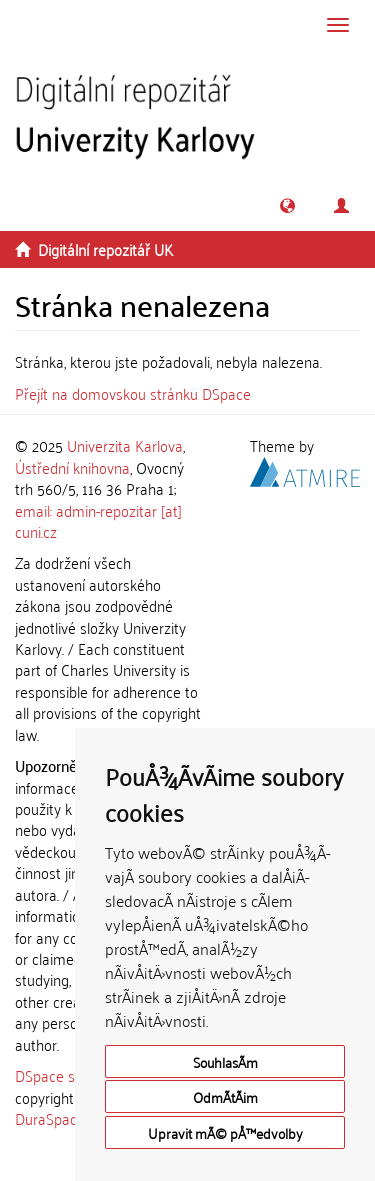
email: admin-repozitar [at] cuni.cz (98, 520)
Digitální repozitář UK (105, 249)
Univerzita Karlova (125, 445)
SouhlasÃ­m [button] (225, 1061)
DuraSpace (50, 1118)
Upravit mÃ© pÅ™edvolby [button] (225, 1132)
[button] (287, 205)
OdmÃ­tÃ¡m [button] (225, 1096)
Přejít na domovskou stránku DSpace (133, 393)
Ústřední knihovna (72, 467)
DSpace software (69, 1075)
